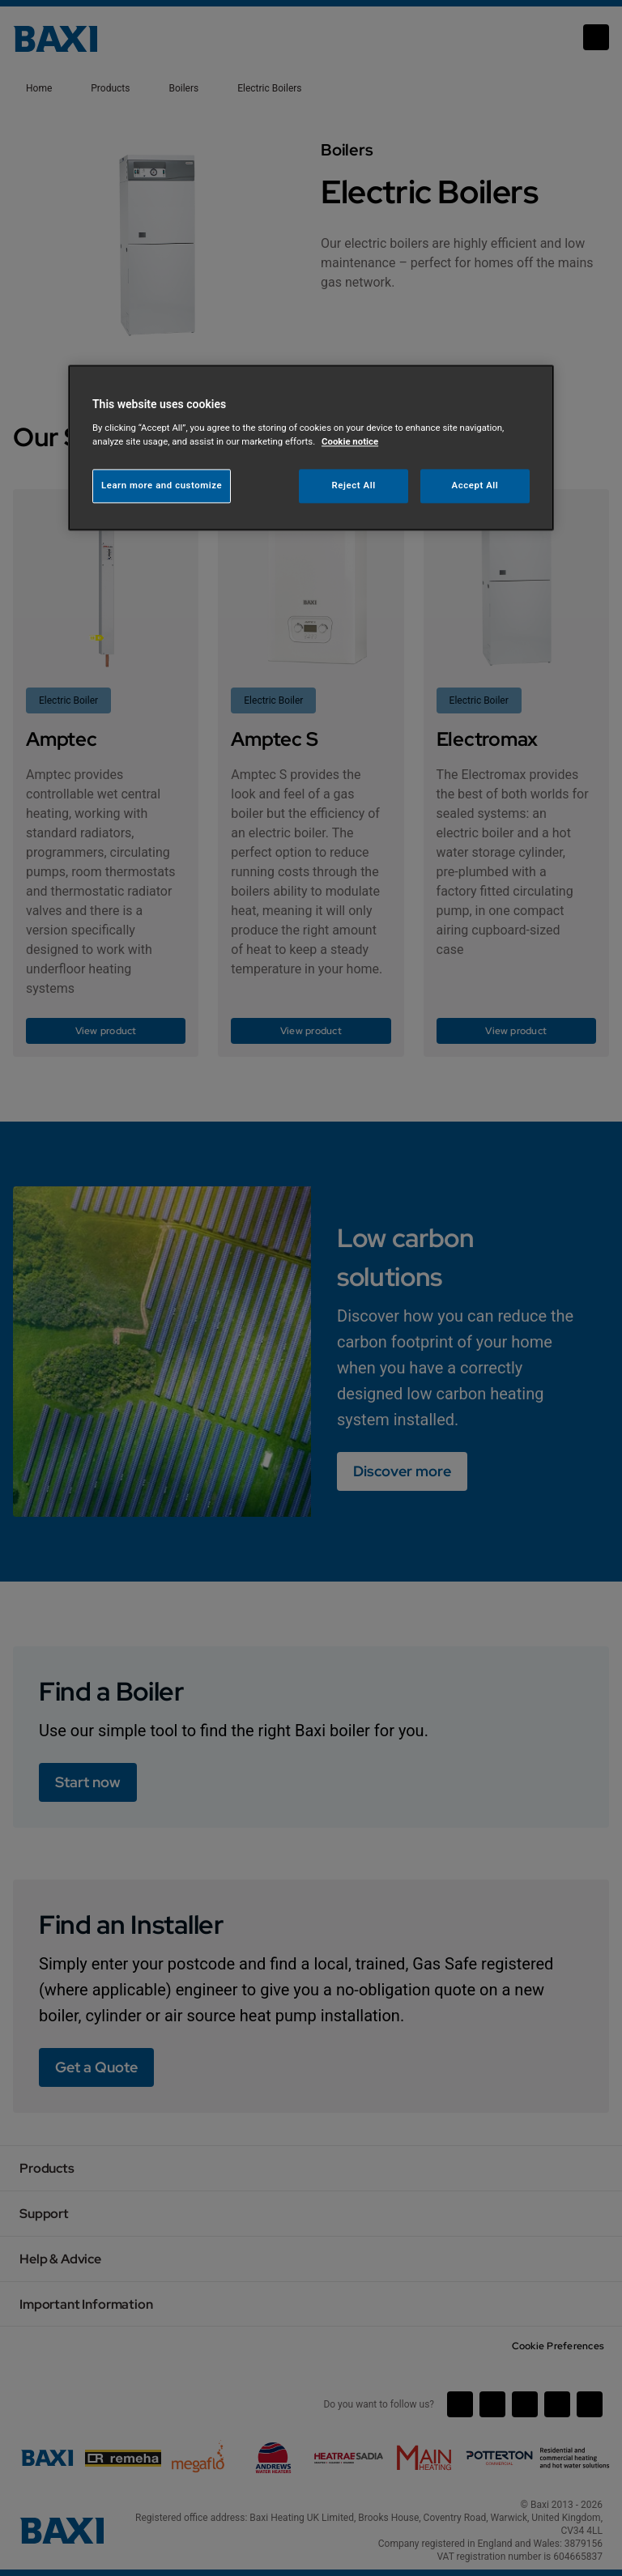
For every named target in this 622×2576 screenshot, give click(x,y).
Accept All (475, 485)
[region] (311, 448)
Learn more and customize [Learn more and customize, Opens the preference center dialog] (161, 485)
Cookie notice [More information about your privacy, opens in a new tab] (350, 441)
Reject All (354, 485)
